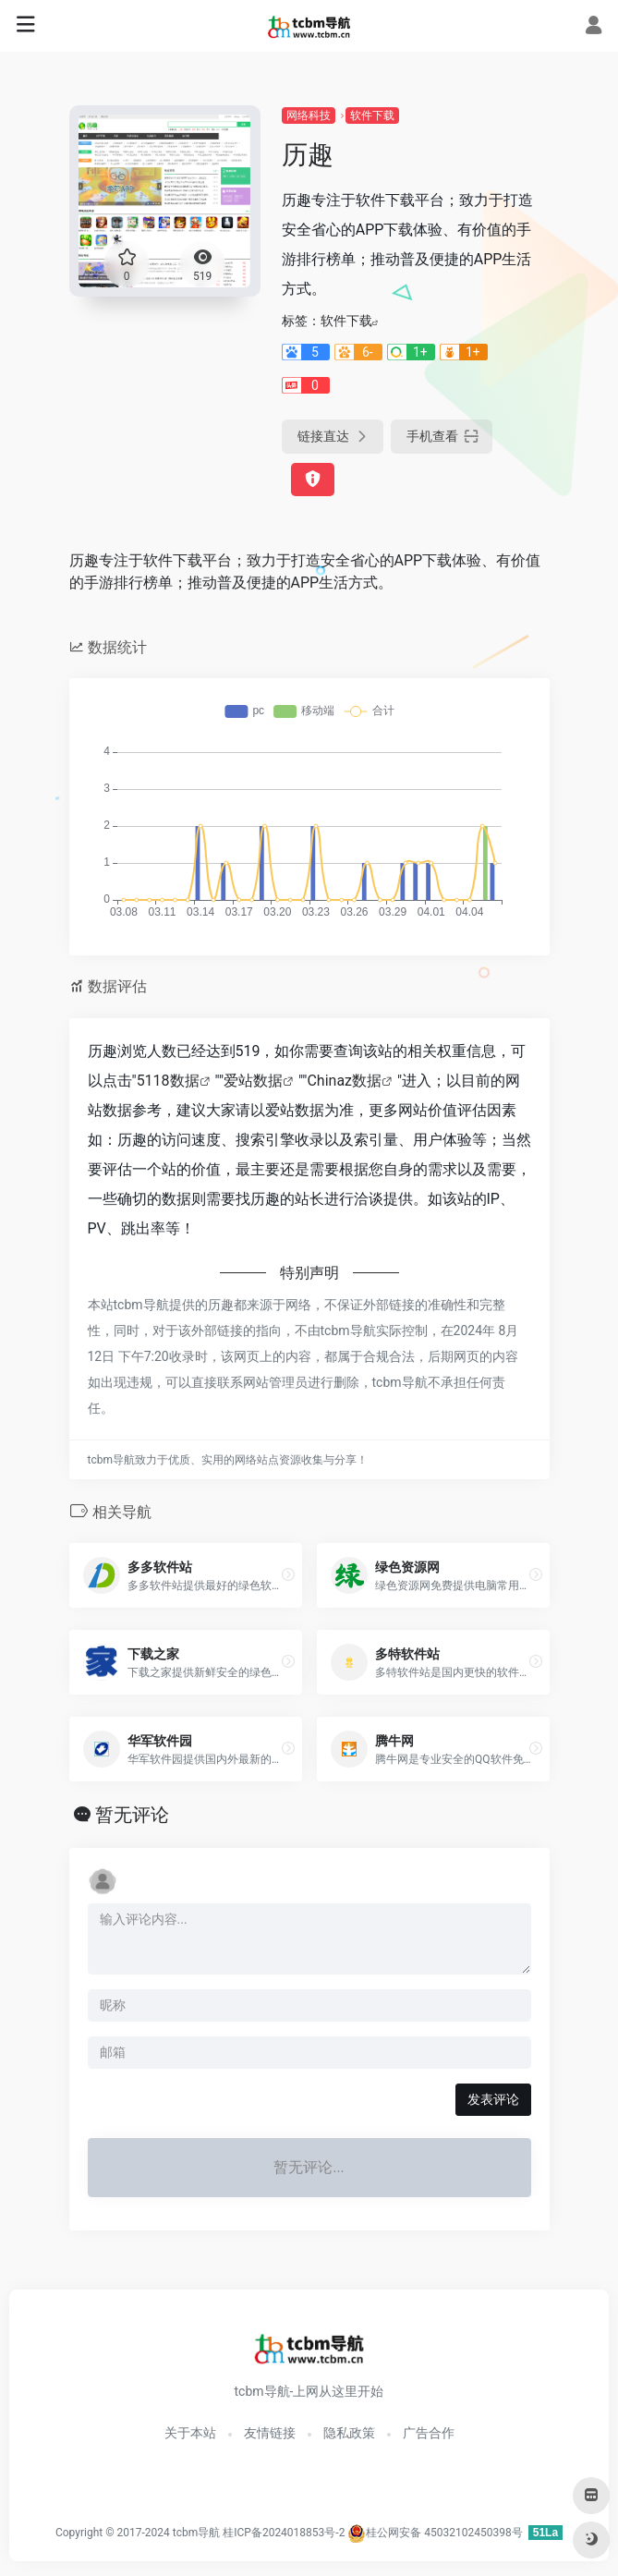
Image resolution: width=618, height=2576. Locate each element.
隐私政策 (349, 2432)
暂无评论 (132, 1815)
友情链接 (270, 2432)
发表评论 (493, 2099)
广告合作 (428, 2432)
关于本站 (190, 2432)
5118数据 (168, 1080)
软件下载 (372, 115)
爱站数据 (253, 1080)
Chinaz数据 (344, 1080)
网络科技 (308, 115)
